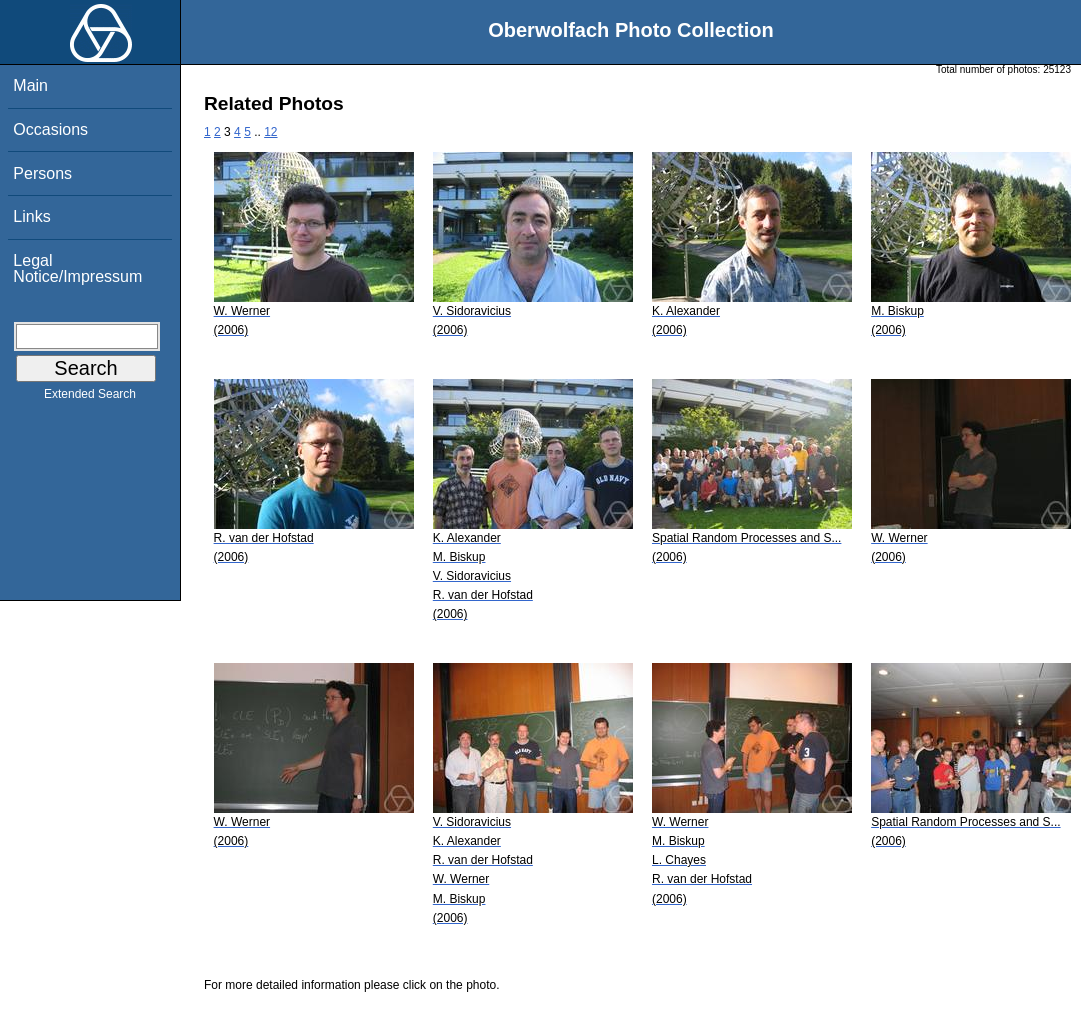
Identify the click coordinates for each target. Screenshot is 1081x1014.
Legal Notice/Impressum (77, 268)
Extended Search (90, 398)
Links (31, 216)
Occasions (50, 129)
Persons (42, 173)
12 (270, 132)
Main (30, 85)
